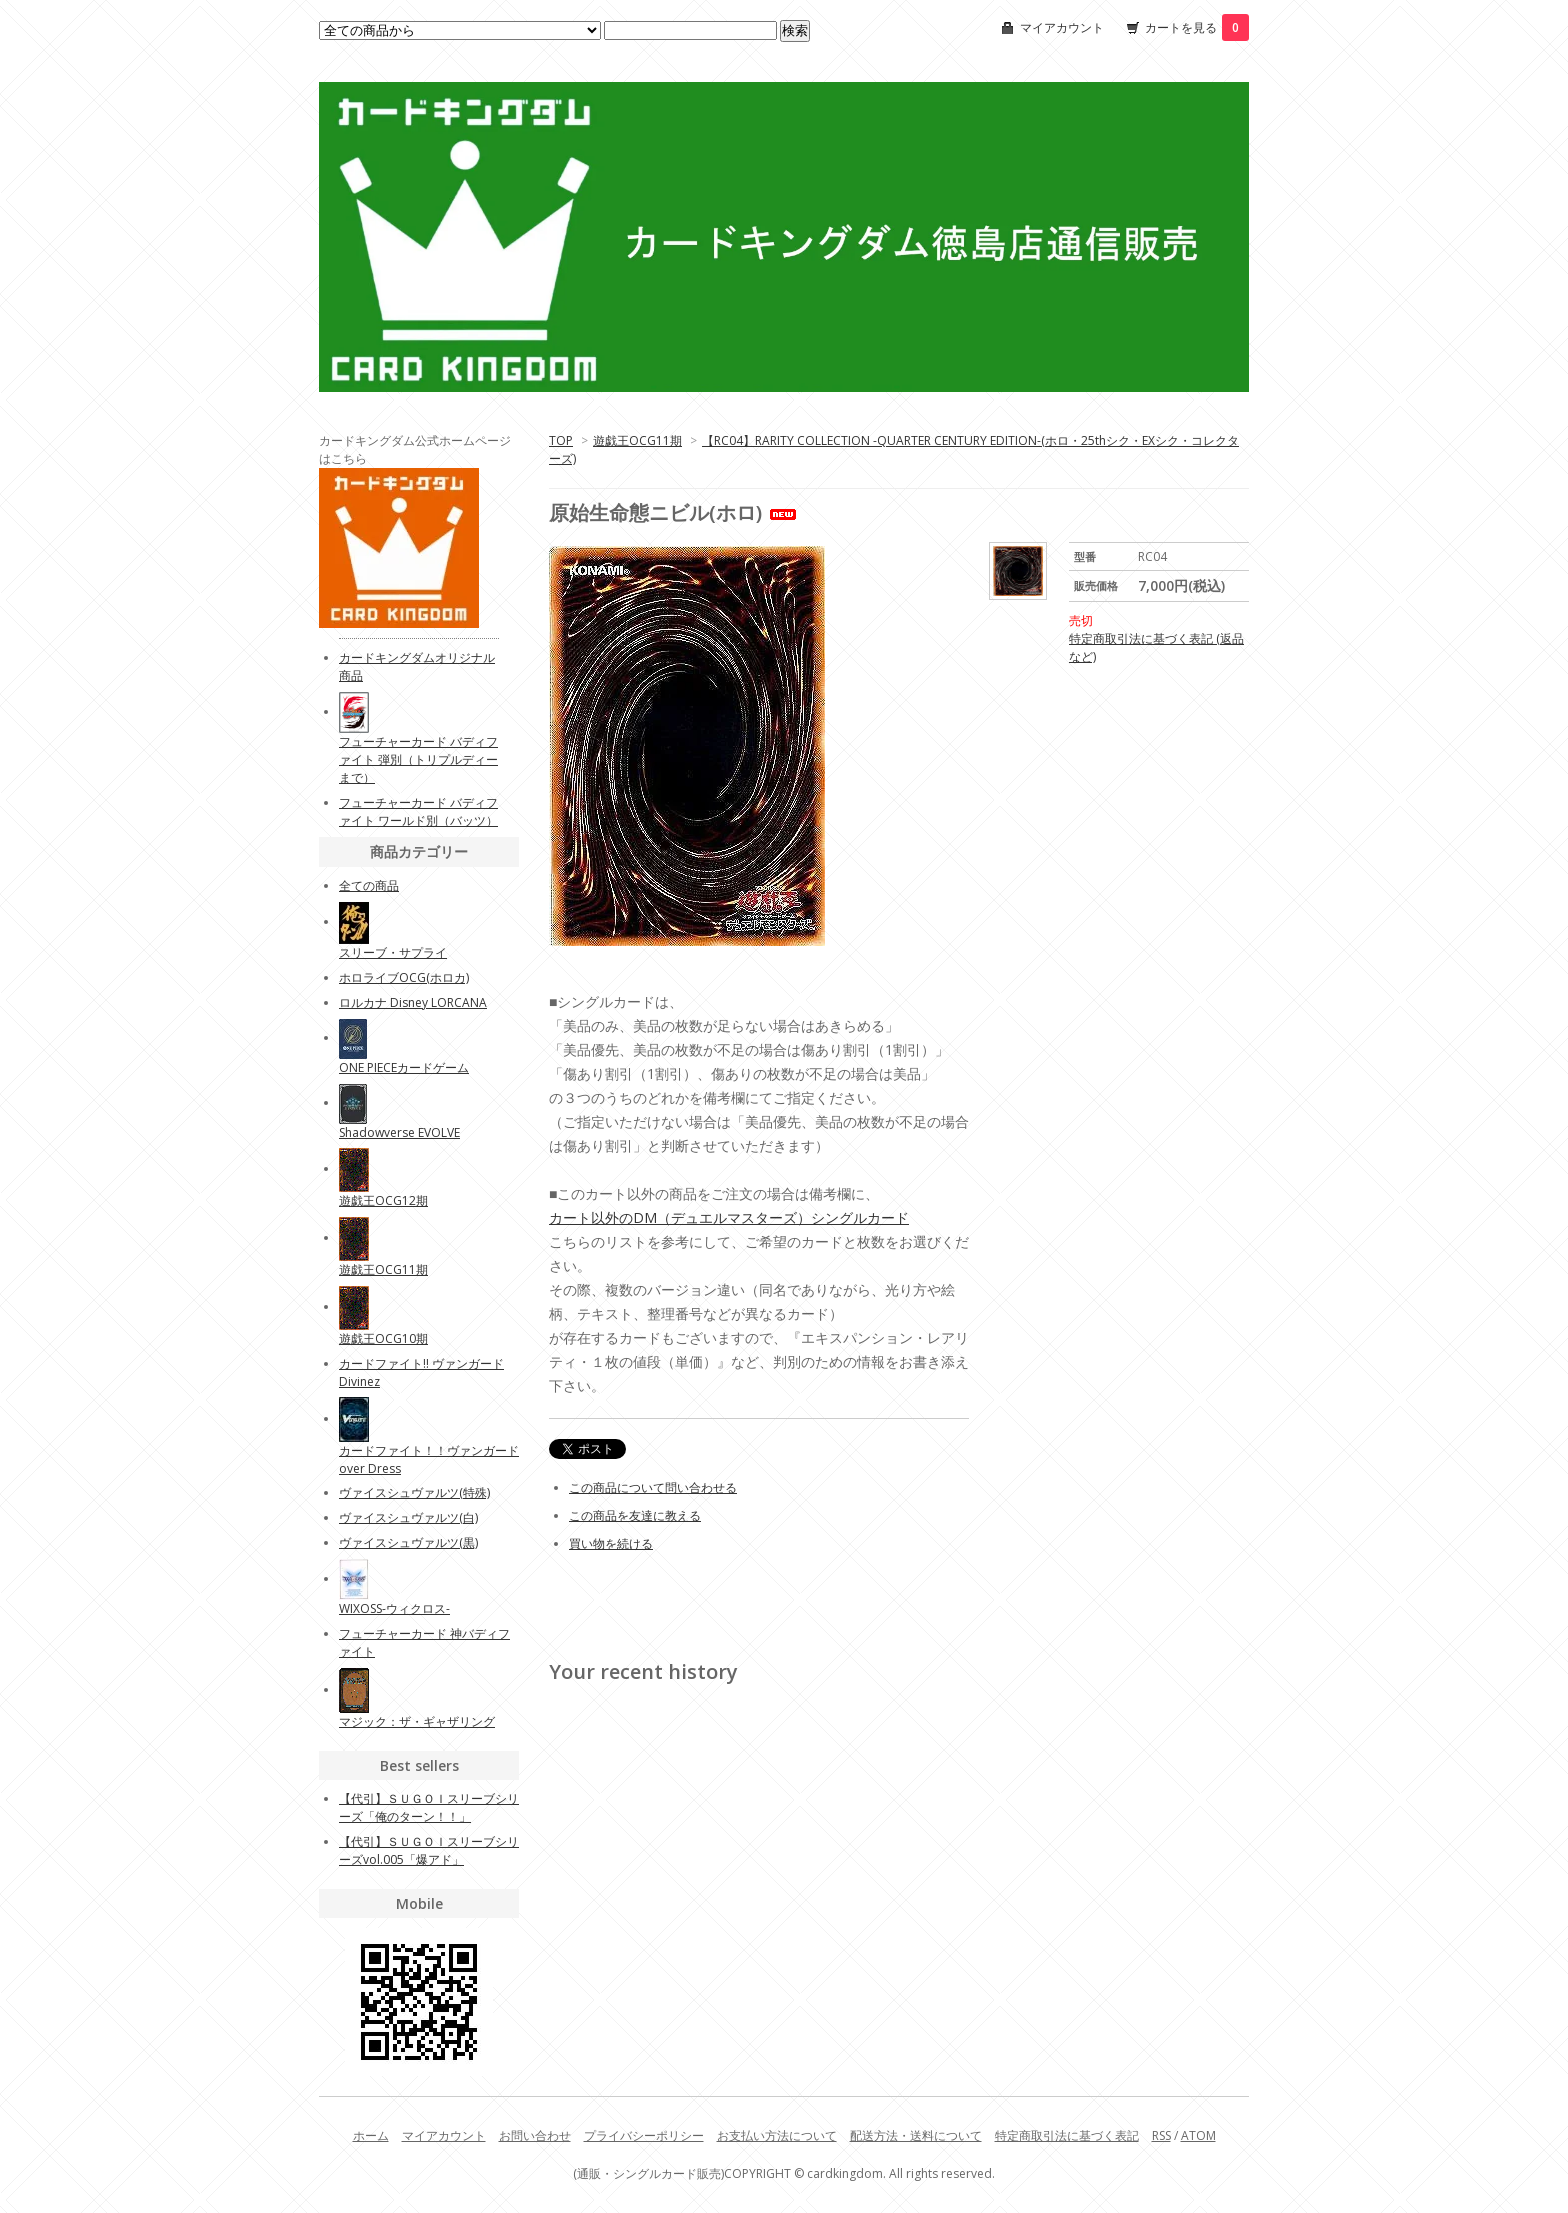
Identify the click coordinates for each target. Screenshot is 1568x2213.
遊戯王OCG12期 (383, 1200)
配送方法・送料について (916, 2135)
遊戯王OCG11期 (637, 440)
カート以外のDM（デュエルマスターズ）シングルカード (729, 1217)
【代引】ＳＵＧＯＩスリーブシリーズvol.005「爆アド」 (429, 1850)
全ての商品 (369, 885)
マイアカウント (1062, 27)
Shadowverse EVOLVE (399, 1132)
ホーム (371, 2135)
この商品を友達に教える (635, 1515)
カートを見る (1197, 27)
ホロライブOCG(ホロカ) (404, 977)
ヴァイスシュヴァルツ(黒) (408, 1542)
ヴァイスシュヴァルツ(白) (408, 1517)
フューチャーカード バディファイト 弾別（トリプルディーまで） (418, 759)
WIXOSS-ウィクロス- (394, 1608)
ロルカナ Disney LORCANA (413, 1002)
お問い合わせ (535, 2135)
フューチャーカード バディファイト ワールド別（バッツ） (418, 811)
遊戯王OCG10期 (383, 1338)
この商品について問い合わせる (653, 1487)
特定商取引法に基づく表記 (1067, 2135)
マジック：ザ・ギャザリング (417, 1721)
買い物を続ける (611, 1543)
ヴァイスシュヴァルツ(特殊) (414, 1492)
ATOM (1198, 2135)
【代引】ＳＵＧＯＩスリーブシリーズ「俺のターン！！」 (429, 1807)
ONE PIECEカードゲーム (404, 1067)
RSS (1161, 2135)
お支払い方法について (777, 2135)
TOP (561, 440)
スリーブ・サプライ (393, 952)
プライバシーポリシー (644, 2135)
